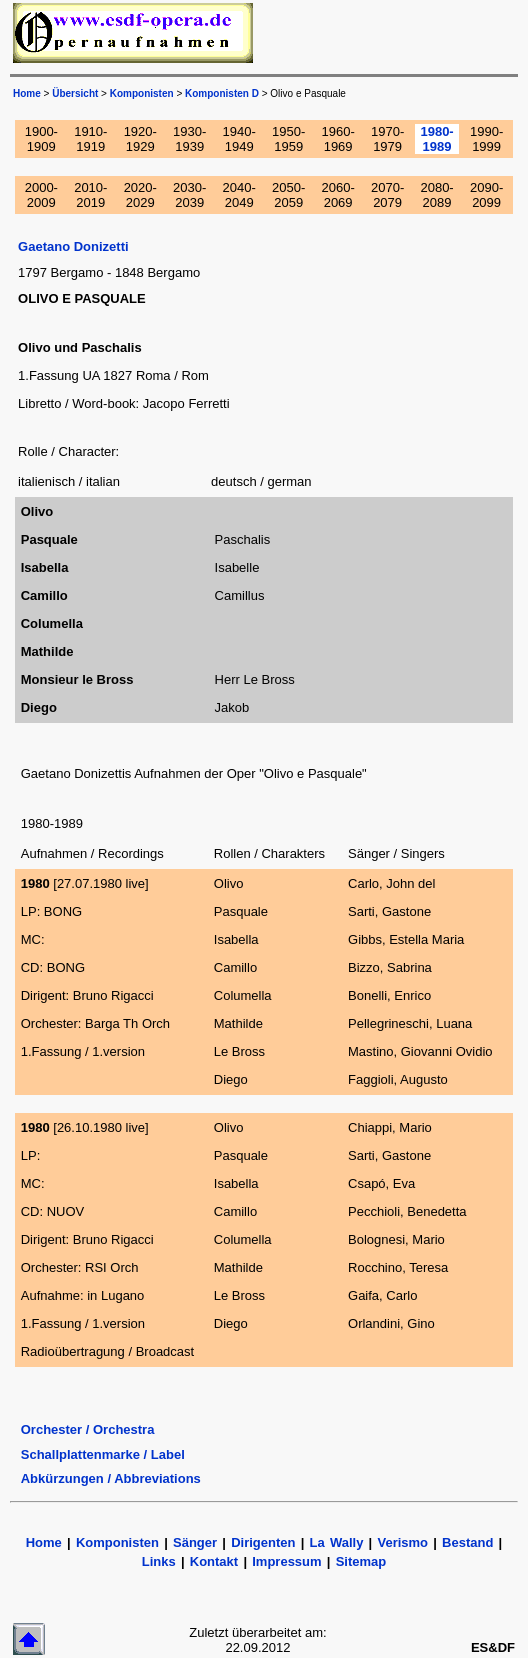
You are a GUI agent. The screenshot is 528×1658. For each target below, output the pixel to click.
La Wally (337, 1542)
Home (27, 93)
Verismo (402, 1542)
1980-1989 (436, 139)
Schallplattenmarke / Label (103, 1454)
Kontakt (217, 1561)
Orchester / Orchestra (88, 1429)
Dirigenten (263, 1542)
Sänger (195, 1542)
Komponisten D (222, 93)
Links (159, 1561)
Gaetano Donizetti (73, 246)
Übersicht (75, 93)
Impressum (286, 1561)
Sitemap (361, 1561)
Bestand (467, 1542)
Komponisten (142, 93)
